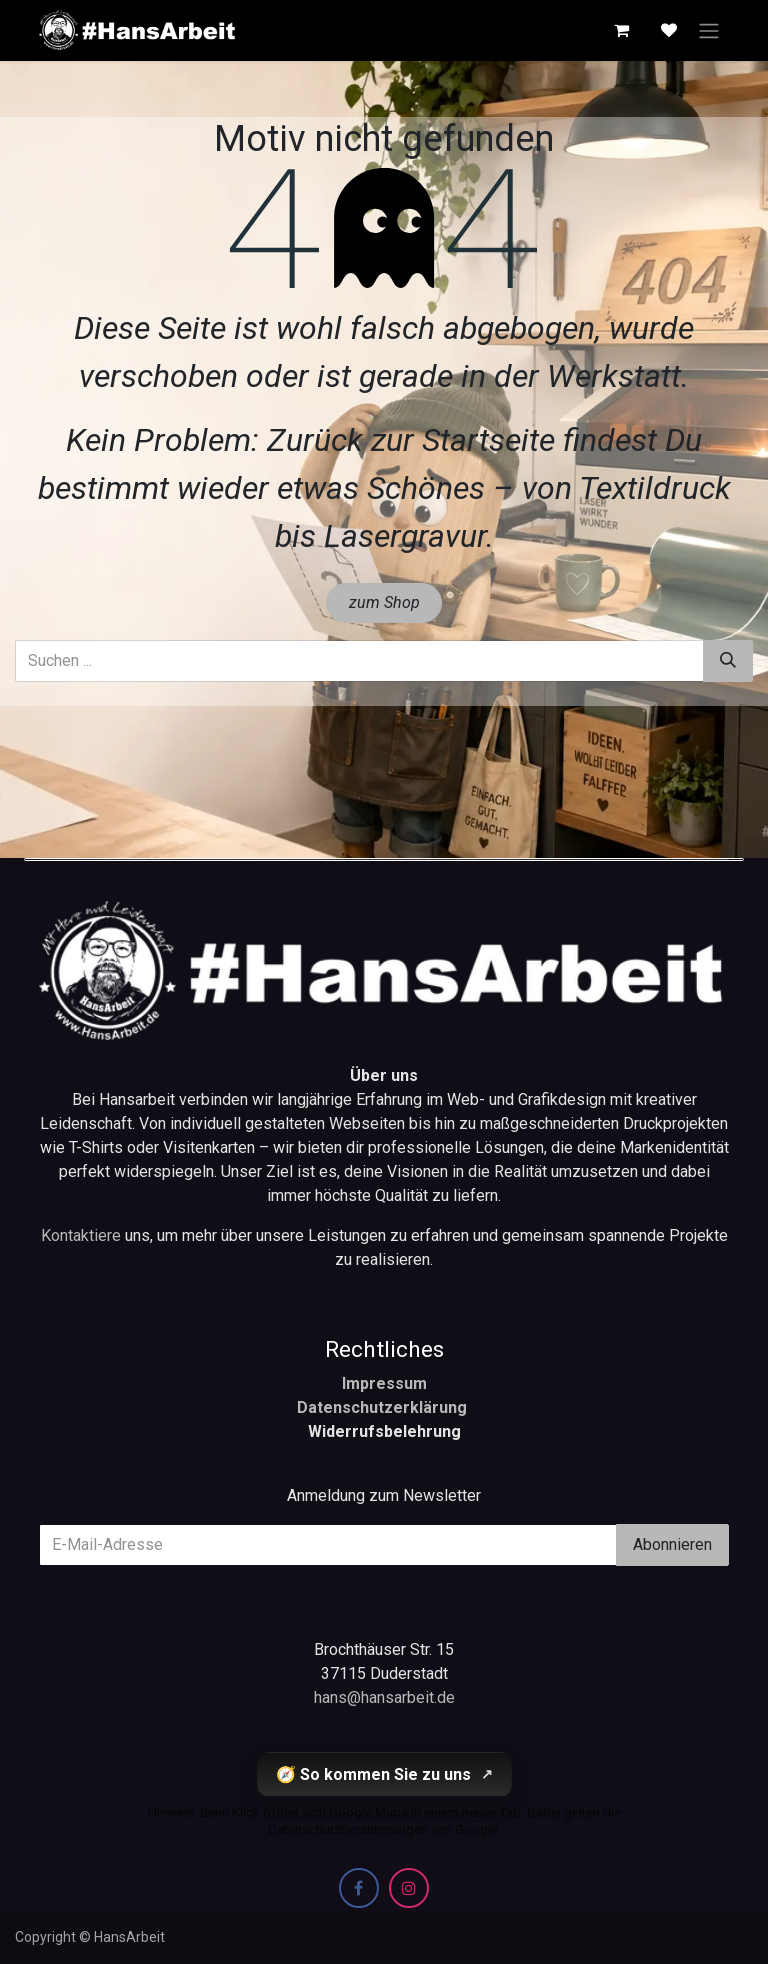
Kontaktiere (83, 1235)
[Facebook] (359, 1888)
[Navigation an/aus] (709, 30)
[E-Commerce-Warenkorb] (621, 30)
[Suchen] (728, 661)
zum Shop (384, 602)
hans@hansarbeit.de (384, 1697)
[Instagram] (409, 1888)
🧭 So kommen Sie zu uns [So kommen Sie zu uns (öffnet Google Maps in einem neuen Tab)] (384, 1774)
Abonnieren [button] (672, 1544)
